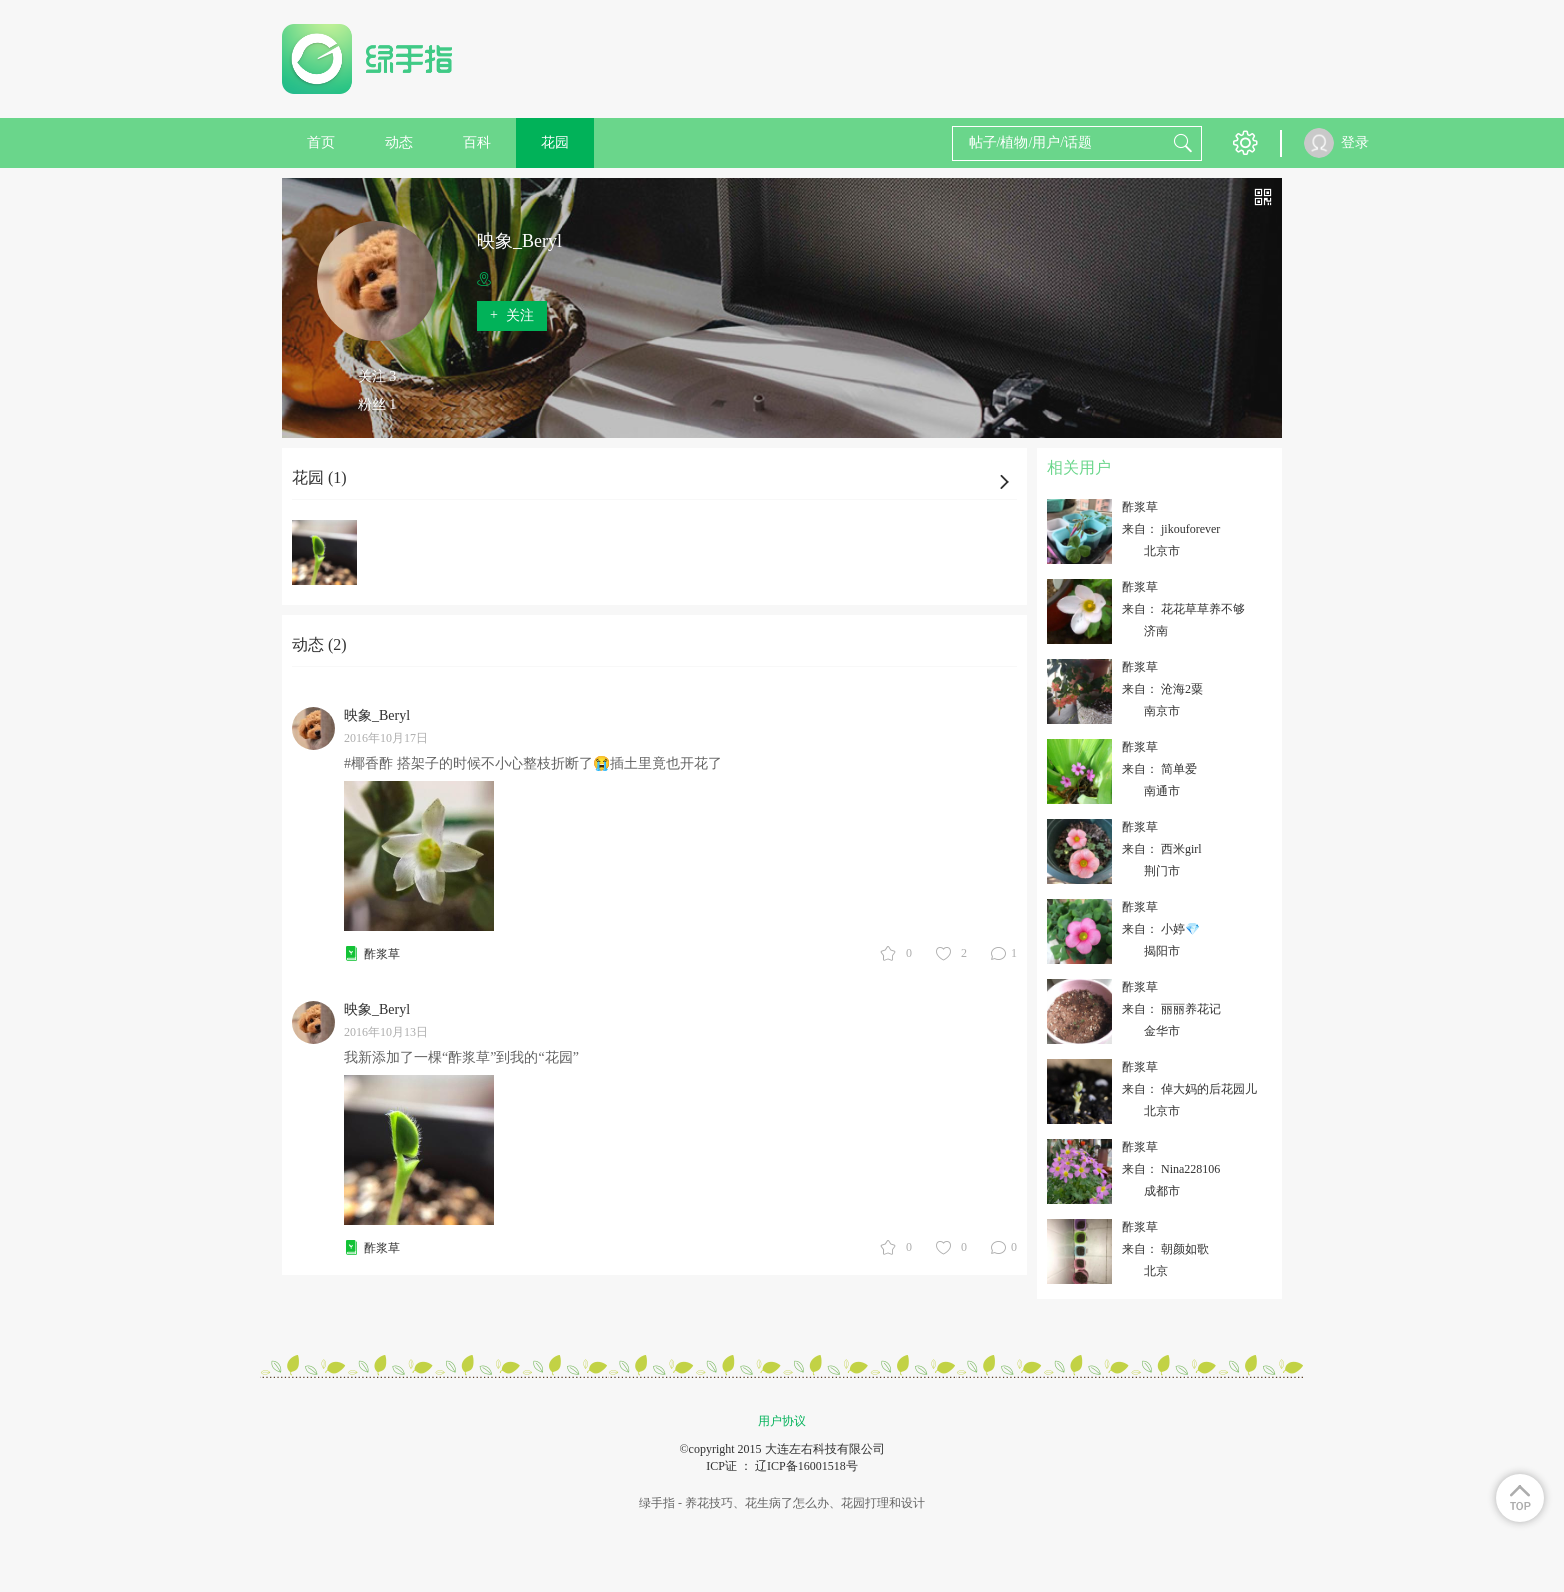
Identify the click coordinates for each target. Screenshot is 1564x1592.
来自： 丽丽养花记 (1171, 1009)
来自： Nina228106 (1171, 1169)
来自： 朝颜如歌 (1165, 1249)
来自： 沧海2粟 (1162, 689)
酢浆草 (382, 954)
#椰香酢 (368, 763)
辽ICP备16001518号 (806, 1466)
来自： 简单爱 (1159, 769)
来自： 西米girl (1162, 849)
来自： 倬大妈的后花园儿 (1189, 1089)
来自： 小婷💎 (1161, 929)
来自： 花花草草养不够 (1183, 609)
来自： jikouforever (1171, 529)
